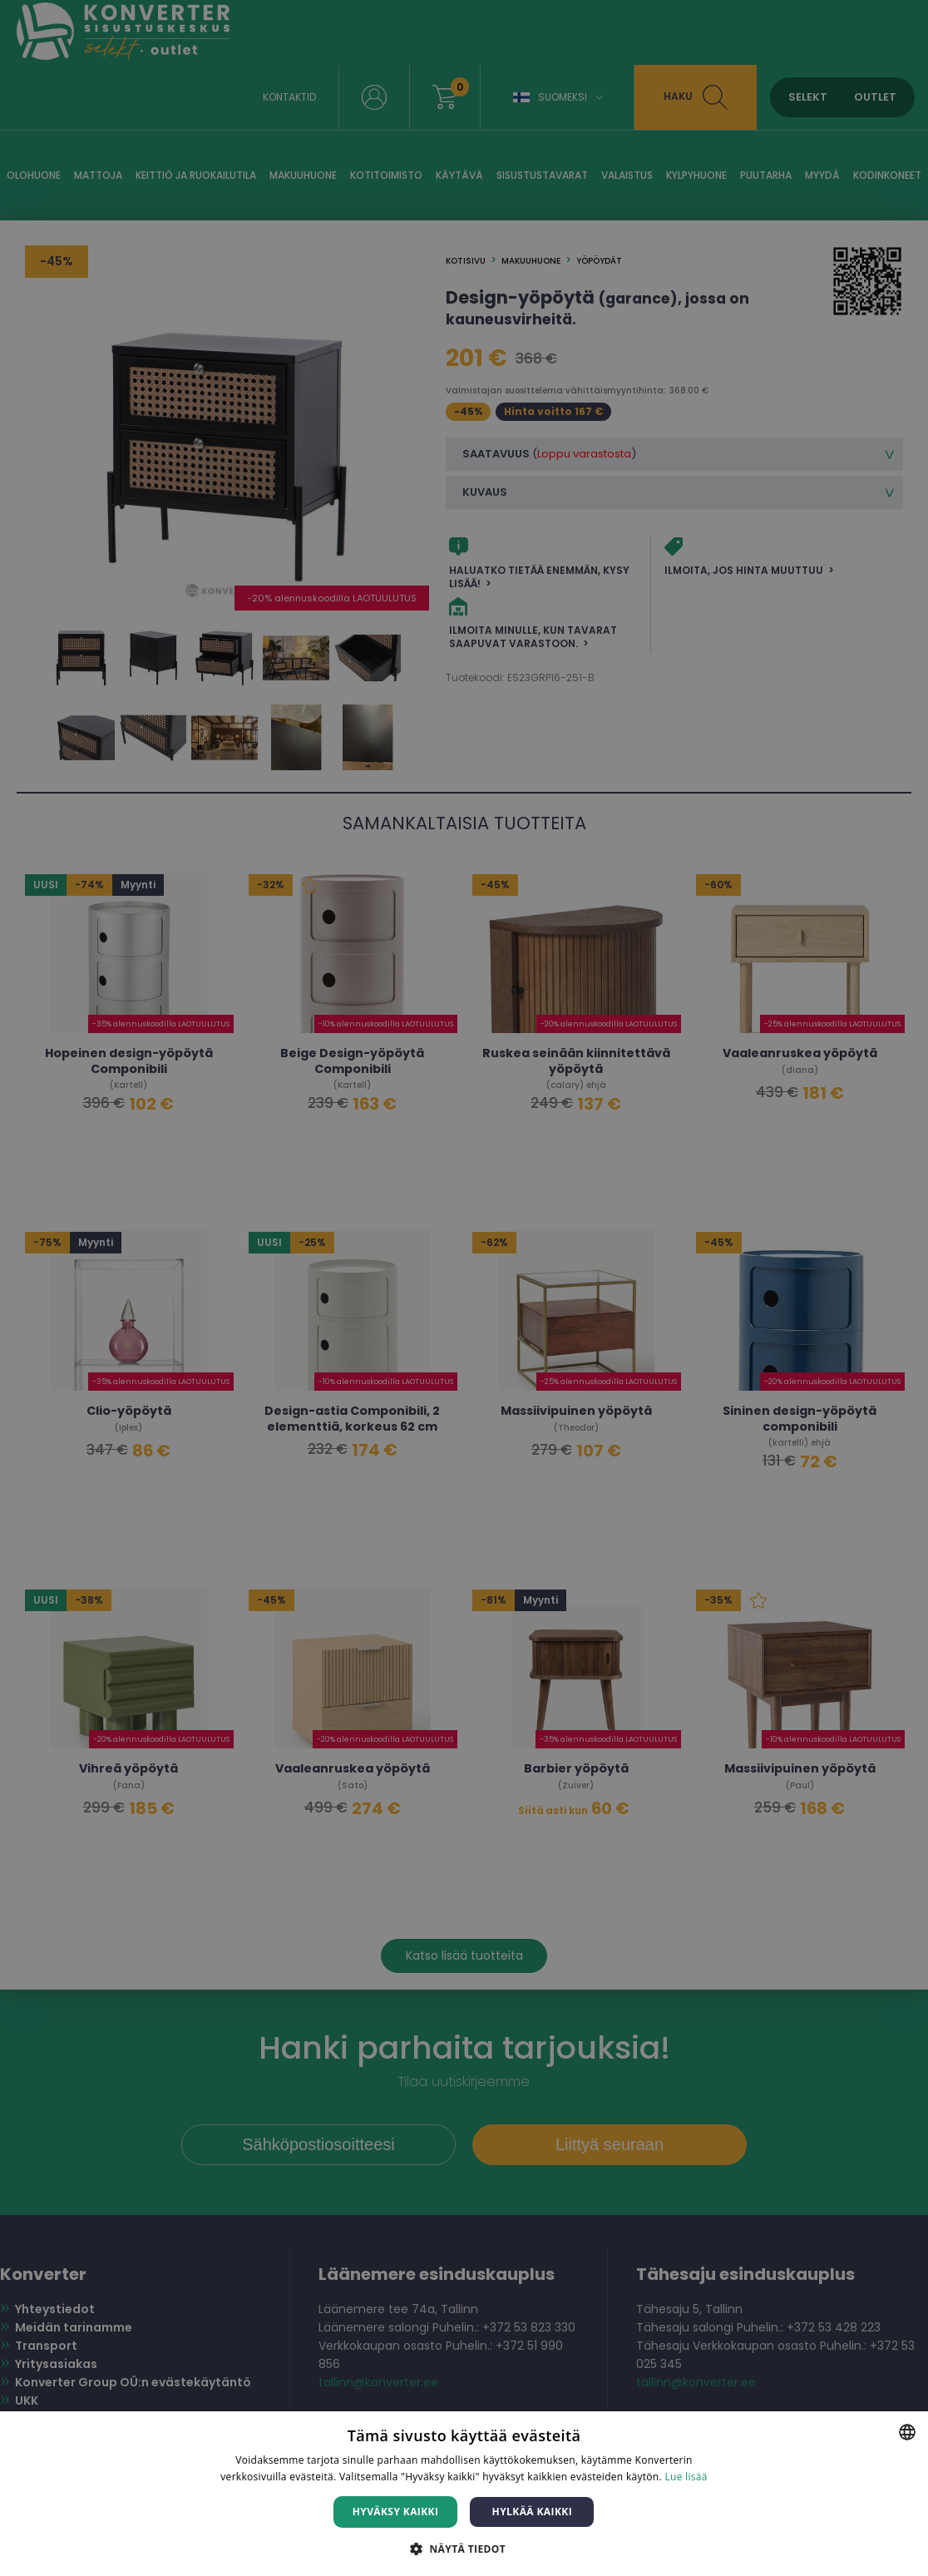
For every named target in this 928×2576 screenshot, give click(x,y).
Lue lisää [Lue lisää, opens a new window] (685, 2477)
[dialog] (464, 1288)
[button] (464, 2548)
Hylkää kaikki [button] (532, 2511)
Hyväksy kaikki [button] (396, 2511)
